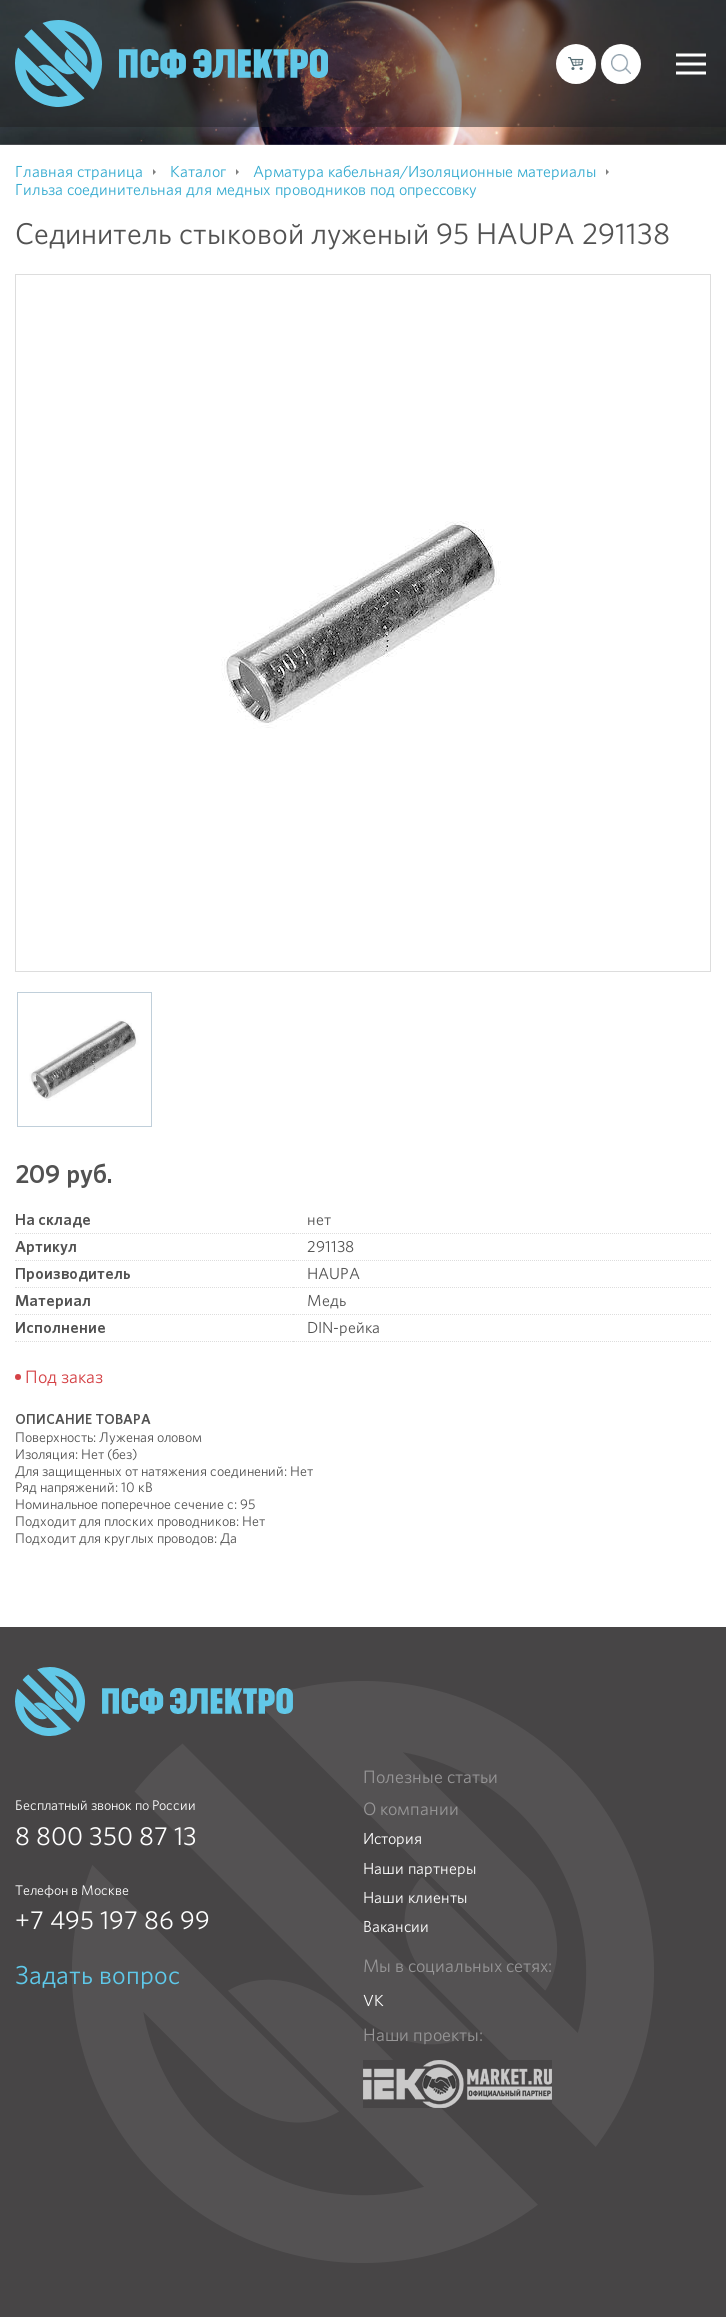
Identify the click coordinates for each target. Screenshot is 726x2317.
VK (373, 2000)
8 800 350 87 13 (106, 1836)
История (392, 1838)
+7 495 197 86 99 (112, 1920)
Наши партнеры (419, 1868)
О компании (411, 1809)
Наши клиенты (415, 1897)
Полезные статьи (430, 1777)
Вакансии (396, 1926)
